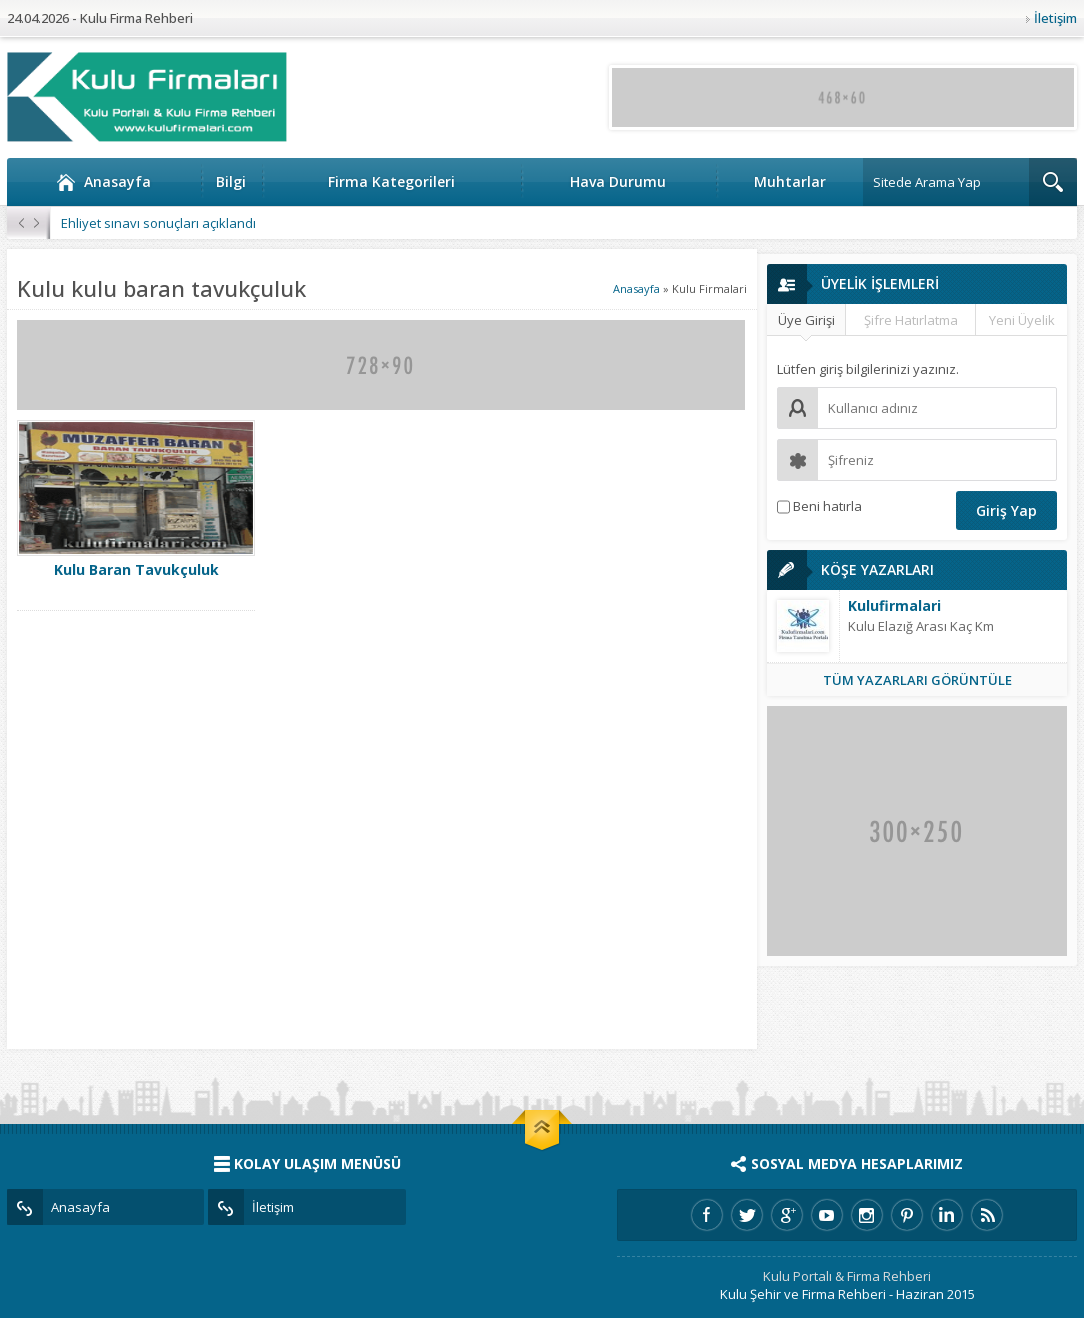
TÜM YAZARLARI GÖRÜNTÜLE (917, 680)
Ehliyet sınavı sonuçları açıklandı (158, 223)
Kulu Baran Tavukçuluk (136, 569)
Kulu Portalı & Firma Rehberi (847, 1276)
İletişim (1055, 18)
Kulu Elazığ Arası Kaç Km (921, 626)
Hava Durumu (618, 181)
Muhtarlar (790, 181)
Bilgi (231, 181)
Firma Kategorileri (391, 181)
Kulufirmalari (894, 605)
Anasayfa (103, 182)
